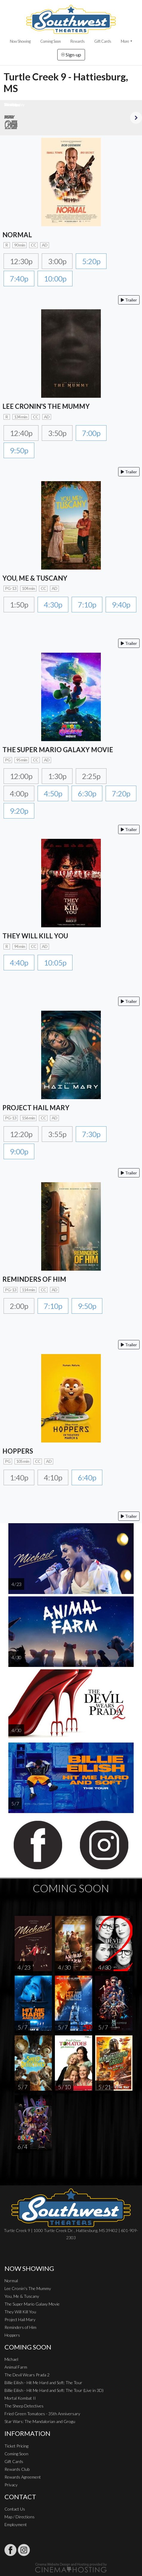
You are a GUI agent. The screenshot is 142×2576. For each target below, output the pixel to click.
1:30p (57, 776)
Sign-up (71, 54)
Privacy (11, 2484)
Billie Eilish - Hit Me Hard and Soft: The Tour (43, 2382)
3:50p (57, 433)
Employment (15, 2524)
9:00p (19, 1151)
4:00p (19, 793)
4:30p (53, 604)
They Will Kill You (20, 2311)
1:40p (19, 1477)
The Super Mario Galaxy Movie (32, 2303)
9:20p (19, 810)
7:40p (19, 278)
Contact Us (14, 2508)
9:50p (19, 450)
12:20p (21, 1134)
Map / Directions (19, 2516)
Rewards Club (17, 2469)
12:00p (21, 776)
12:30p (21, 261)
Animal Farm (15, 2367)
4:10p (53, 1477)
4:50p (53, 793)
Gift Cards (102, 41)
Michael (11, 2359)
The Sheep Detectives (24, 2405)
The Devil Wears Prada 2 (27, 2374)
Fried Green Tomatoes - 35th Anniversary (42, 2413)
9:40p (121, 604)
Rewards (77, 41)
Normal (11, 2280)
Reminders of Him (20, 2327)
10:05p (55, 962)
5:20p (91, 261)
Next (136, 118)
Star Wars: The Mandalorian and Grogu (39, 2421)
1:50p (19, 604)
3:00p (57, 261)
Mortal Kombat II (20, 2398)
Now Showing (20, 41)
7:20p (121, 793)
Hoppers (12, 2335)
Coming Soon (50, 41)
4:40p (19, 962)
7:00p (91, 433)
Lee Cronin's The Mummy (27, 2288)
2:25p (91, 776)
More (125, 41)
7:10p (87, 604)
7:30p (91, 1134)
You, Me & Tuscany (21, 2296)
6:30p (87, 793)
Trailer (129, 299)
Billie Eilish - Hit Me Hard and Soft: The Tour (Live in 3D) (54, 2390)
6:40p (87, 1477)
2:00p (19, 1305)
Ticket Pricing (16, 2445)
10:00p (55, 278)
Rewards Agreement (22, 2476)
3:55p (57, 1134)
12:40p (21, 433)
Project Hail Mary (20, 2319)
